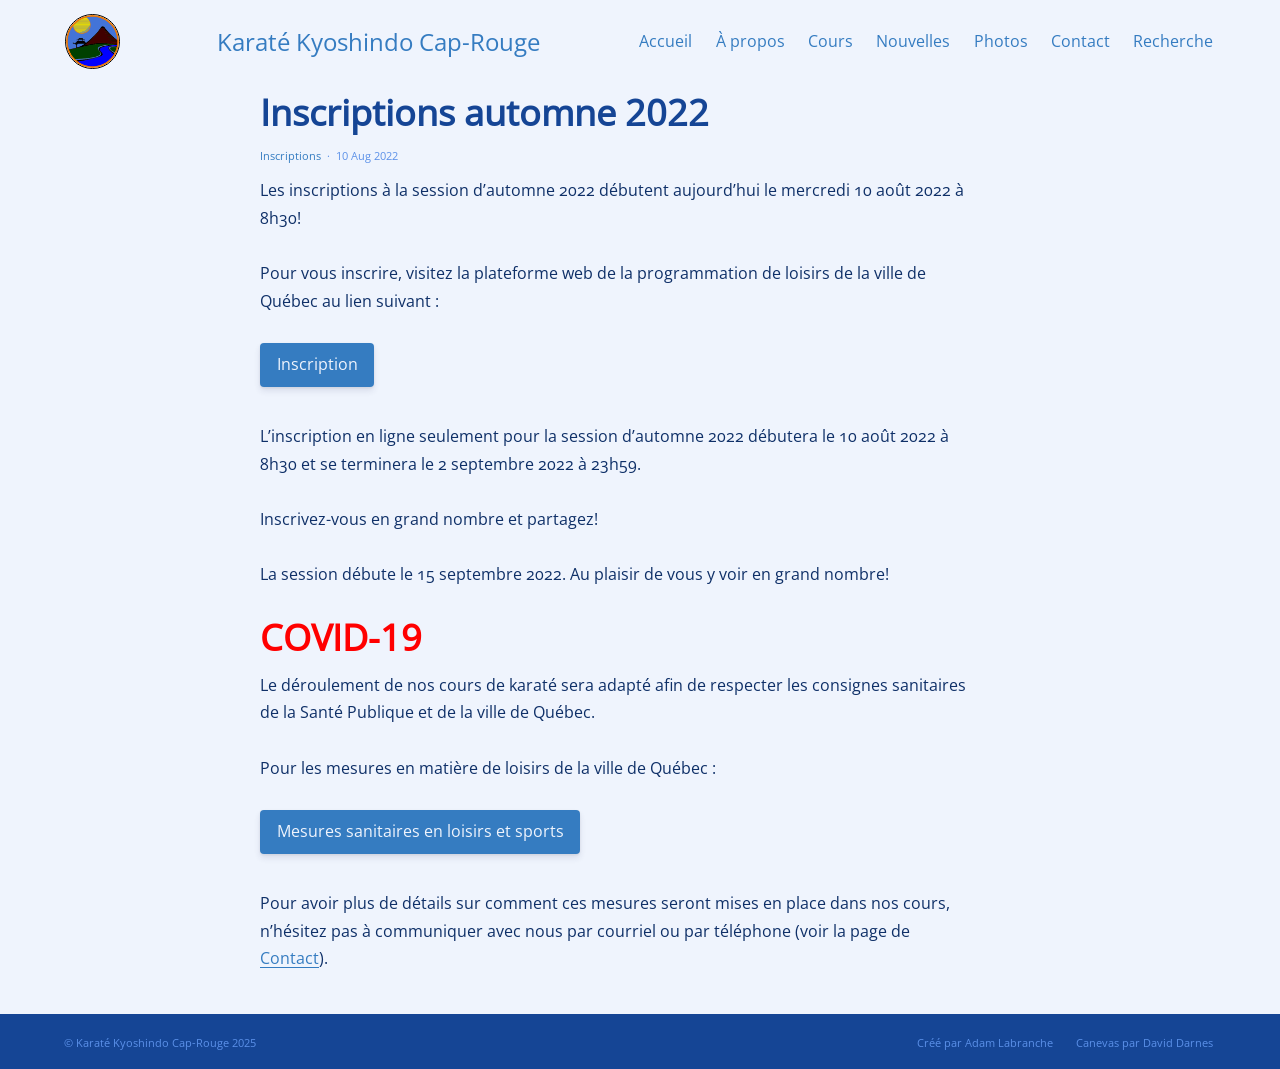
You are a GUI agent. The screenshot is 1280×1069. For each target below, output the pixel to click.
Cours (830, 41)
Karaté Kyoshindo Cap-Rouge (378, 41)
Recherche (1173, 41)
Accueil (665, 41)
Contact (1080, 41)
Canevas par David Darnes (1144, 1042)
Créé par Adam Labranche (985, 1042)
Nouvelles (913, 41)
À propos (750, 41)
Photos (1001, 41)
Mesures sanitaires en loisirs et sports (419, 831)
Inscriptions (290, 155)
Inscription (316, 364)
